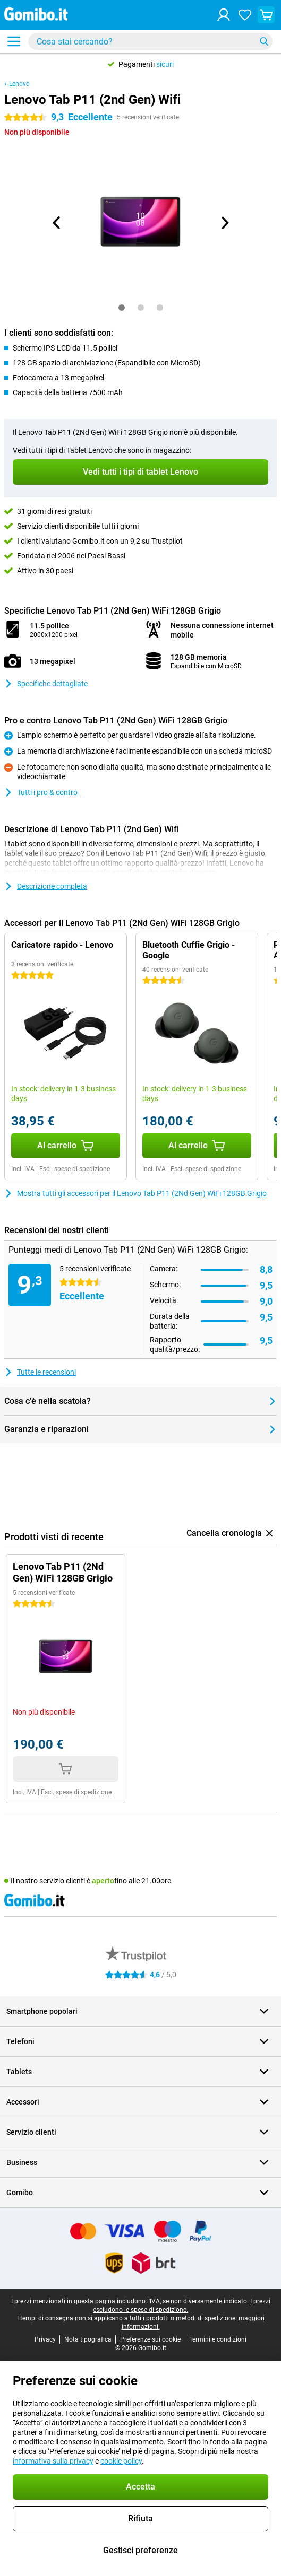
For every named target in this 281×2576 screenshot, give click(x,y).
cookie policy (121, 2461)
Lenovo (19, 84)
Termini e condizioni (217, 2339)
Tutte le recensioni (40, 1372)
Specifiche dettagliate (46, 683)
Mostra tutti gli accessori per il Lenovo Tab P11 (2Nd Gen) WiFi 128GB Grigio (135, 1193)
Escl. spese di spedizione (74, 1169)
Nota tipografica (88, 2339)
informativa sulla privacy (53, 2461)
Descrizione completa (45, 886)
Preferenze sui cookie (150, 2339)
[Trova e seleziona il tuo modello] (150, 41)
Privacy (45, 2339)
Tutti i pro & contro (41, 792)
